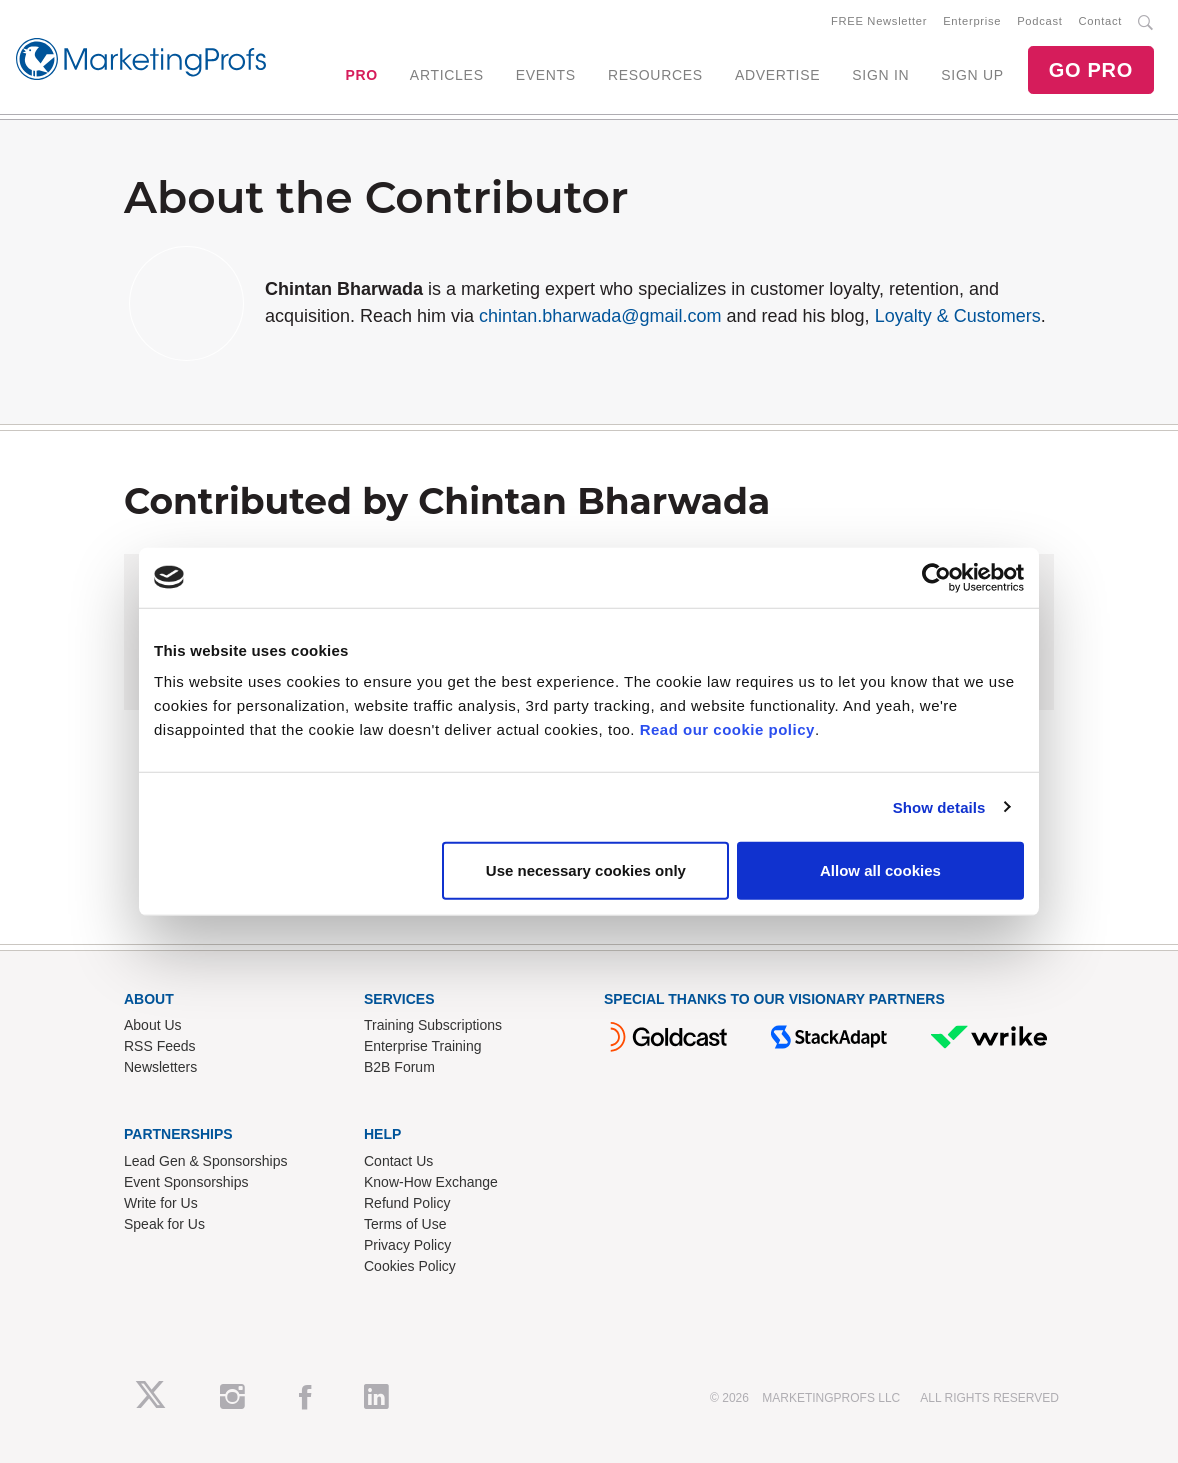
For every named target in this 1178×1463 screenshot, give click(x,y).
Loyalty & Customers (958, 317)
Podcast (1039, 21)
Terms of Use (405, 1225)
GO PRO (1091, 70)
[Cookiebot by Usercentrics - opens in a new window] (936, 577)
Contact (1100, 21)
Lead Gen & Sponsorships (205, 1162)
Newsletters (160, 1068)
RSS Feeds (160, 1047)
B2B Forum (399, 1068)
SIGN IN (880, 75)
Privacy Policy (407, 1246)
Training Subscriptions (433, 1026)
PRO (361, 75)
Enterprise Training (423, 1047)
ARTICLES (447, 75)
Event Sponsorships (186, 1183)
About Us (153, 1026)
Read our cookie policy (727, 729)
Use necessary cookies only (586, 870)
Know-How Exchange (431, 1183)
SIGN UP (972, 75)
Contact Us (398, 1162)
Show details (939, 806)
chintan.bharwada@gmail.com (600, 317)
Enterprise (972, 21)
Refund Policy (407, 1204)
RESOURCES (655, 75)
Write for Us (161, 1204)
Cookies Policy (410, 1267)
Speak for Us (164, 1225)
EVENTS (546, 75)
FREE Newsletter (879, 21)
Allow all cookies (880, 870)
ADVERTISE (777, 75)
